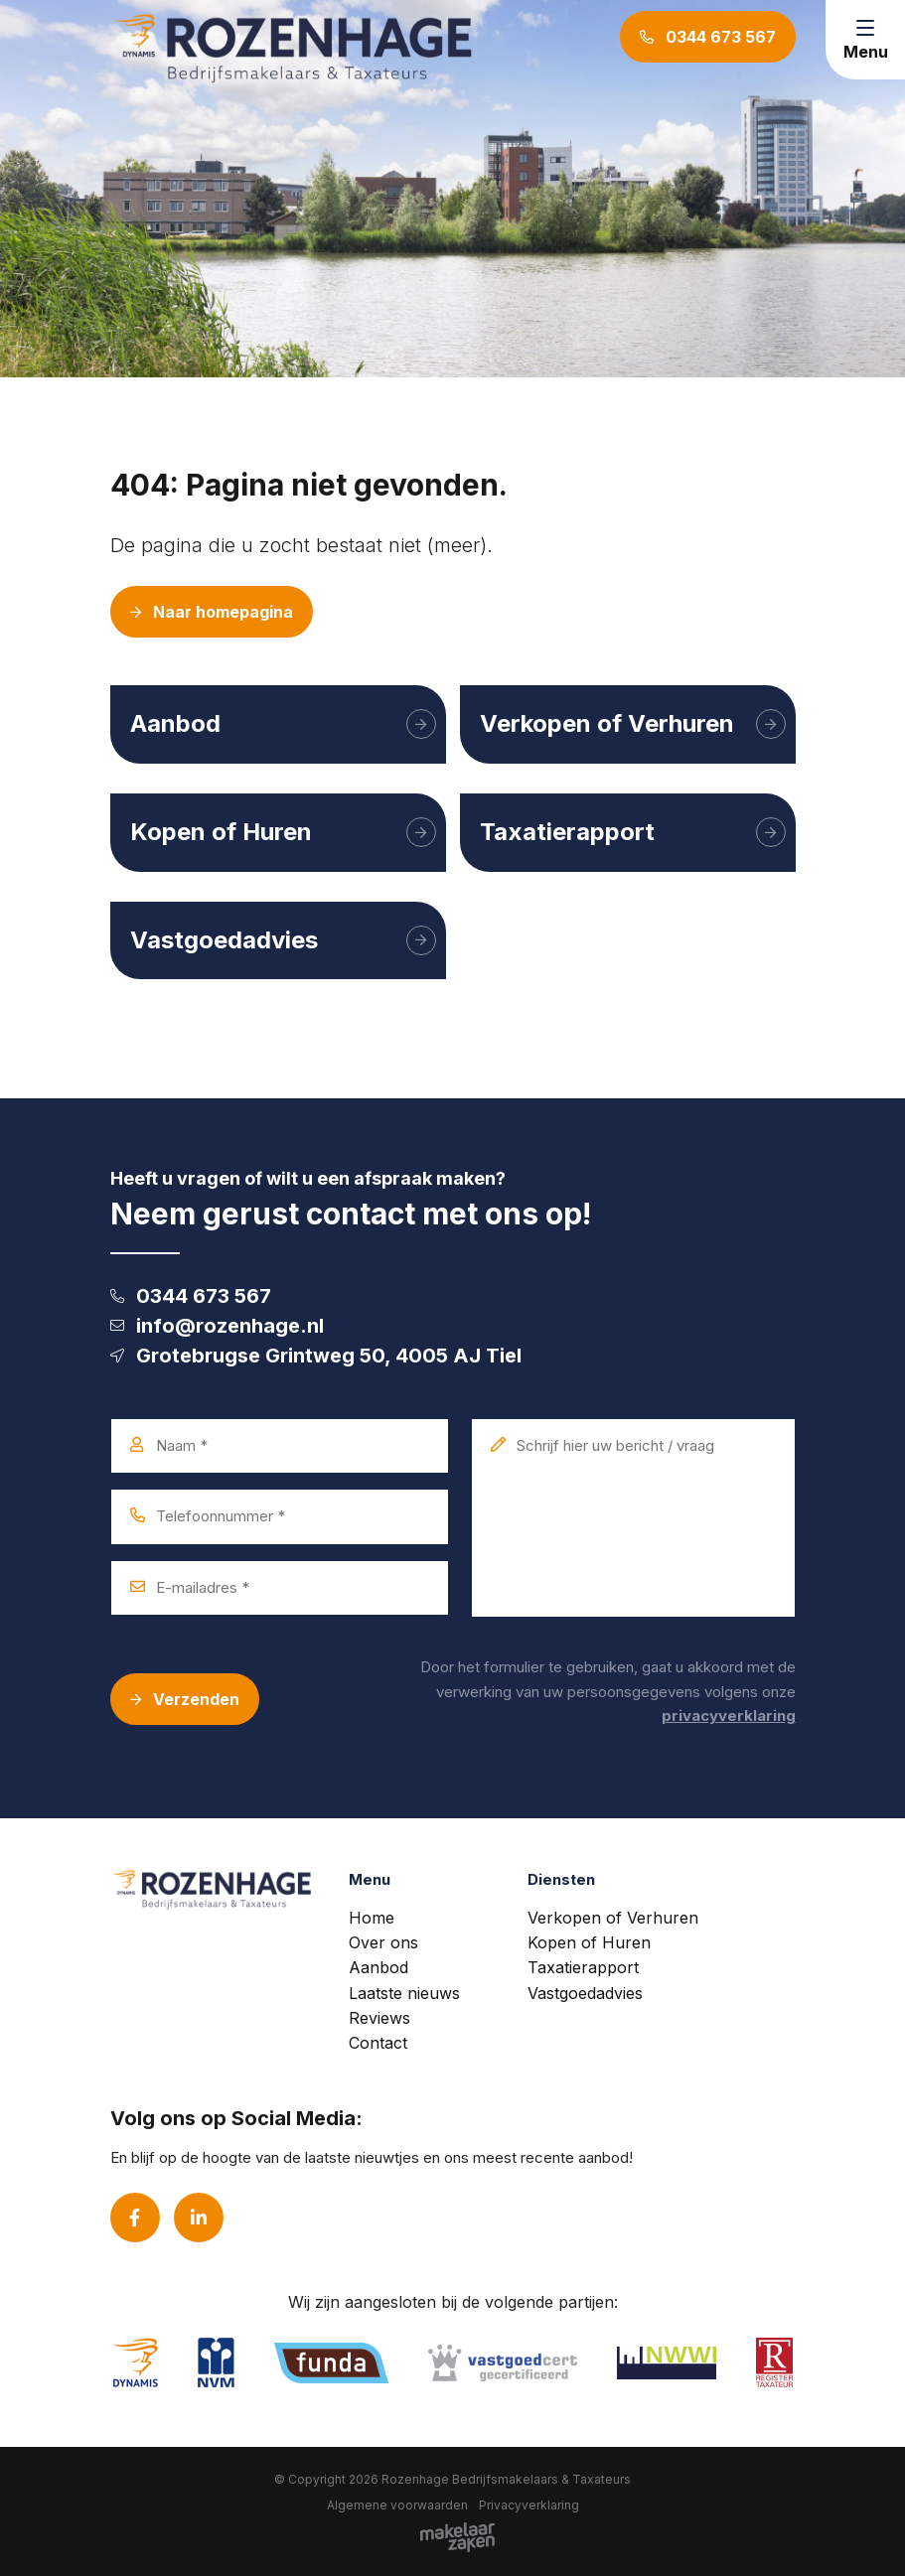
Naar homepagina (211, 612)
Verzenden (184, 1699)
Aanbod (378, 1967)
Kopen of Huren (589, 1942)
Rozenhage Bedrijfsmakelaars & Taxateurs (506, 2479)
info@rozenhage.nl (217, 1326)
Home (371, 1918)
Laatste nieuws (404, 1993)
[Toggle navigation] (865, 39)
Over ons (383, 1942)
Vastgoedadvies (585, 1993)
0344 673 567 (190, 1296)
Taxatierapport (583, 1967)
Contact (378, 2043)
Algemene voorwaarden (397, 2505)
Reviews (379, 2018)
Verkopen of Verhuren (613, 1918)
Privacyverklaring (529, 2505)
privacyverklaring (729, 1715)
